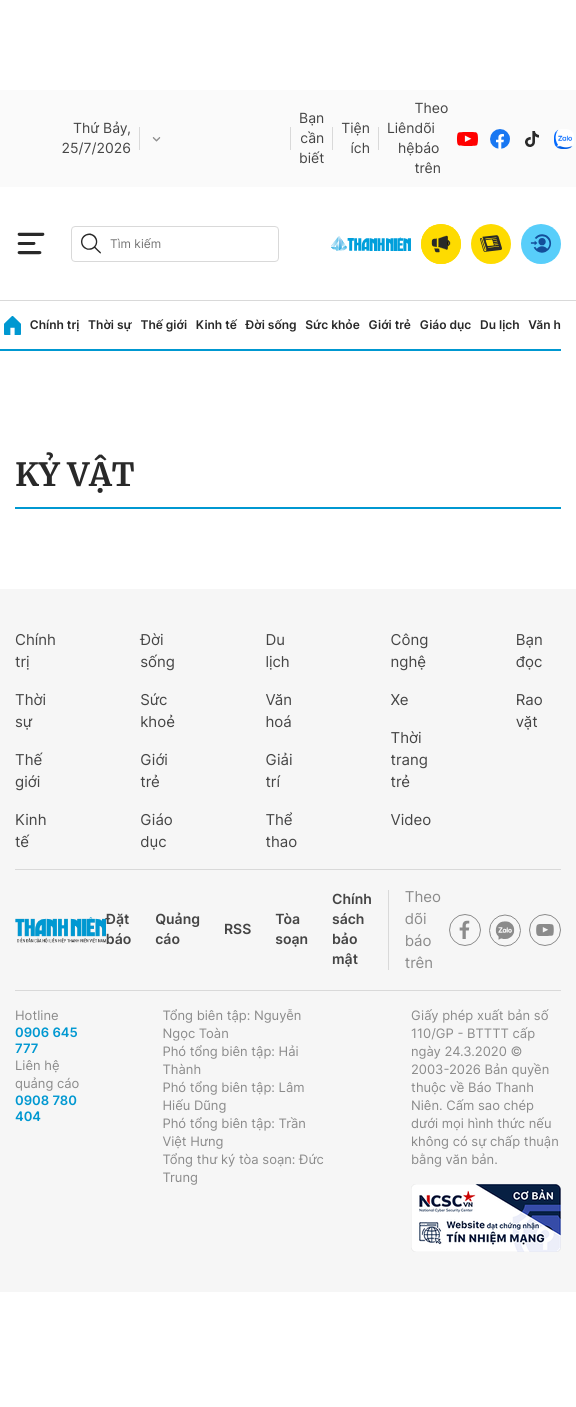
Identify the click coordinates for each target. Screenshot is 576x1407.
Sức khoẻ (157, 710)
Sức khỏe (332, 324)
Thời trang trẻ (409, 759)
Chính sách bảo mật (352, 929)
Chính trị (55, 324)
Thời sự (110, 324)
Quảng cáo (177, 929)
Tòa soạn (291, 929)
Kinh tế (216, 324)
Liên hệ (401, 138)
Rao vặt (529, 710)
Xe (400, 699)
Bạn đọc (529, 650)
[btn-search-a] (91, 243)
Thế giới (163, 324)
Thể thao (281, 830)
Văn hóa (551, 324)
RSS (237, 929)
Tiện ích (355, 138)
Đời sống (271, 324)
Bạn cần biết (311, 138)
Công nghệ (410, 650)
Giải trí (278, 770)
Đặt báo (118, 929)
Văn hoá (278, 710)
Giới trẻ (390, 324)
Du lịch (500, 324)
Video (411, 819)
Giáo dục (446, 324)
